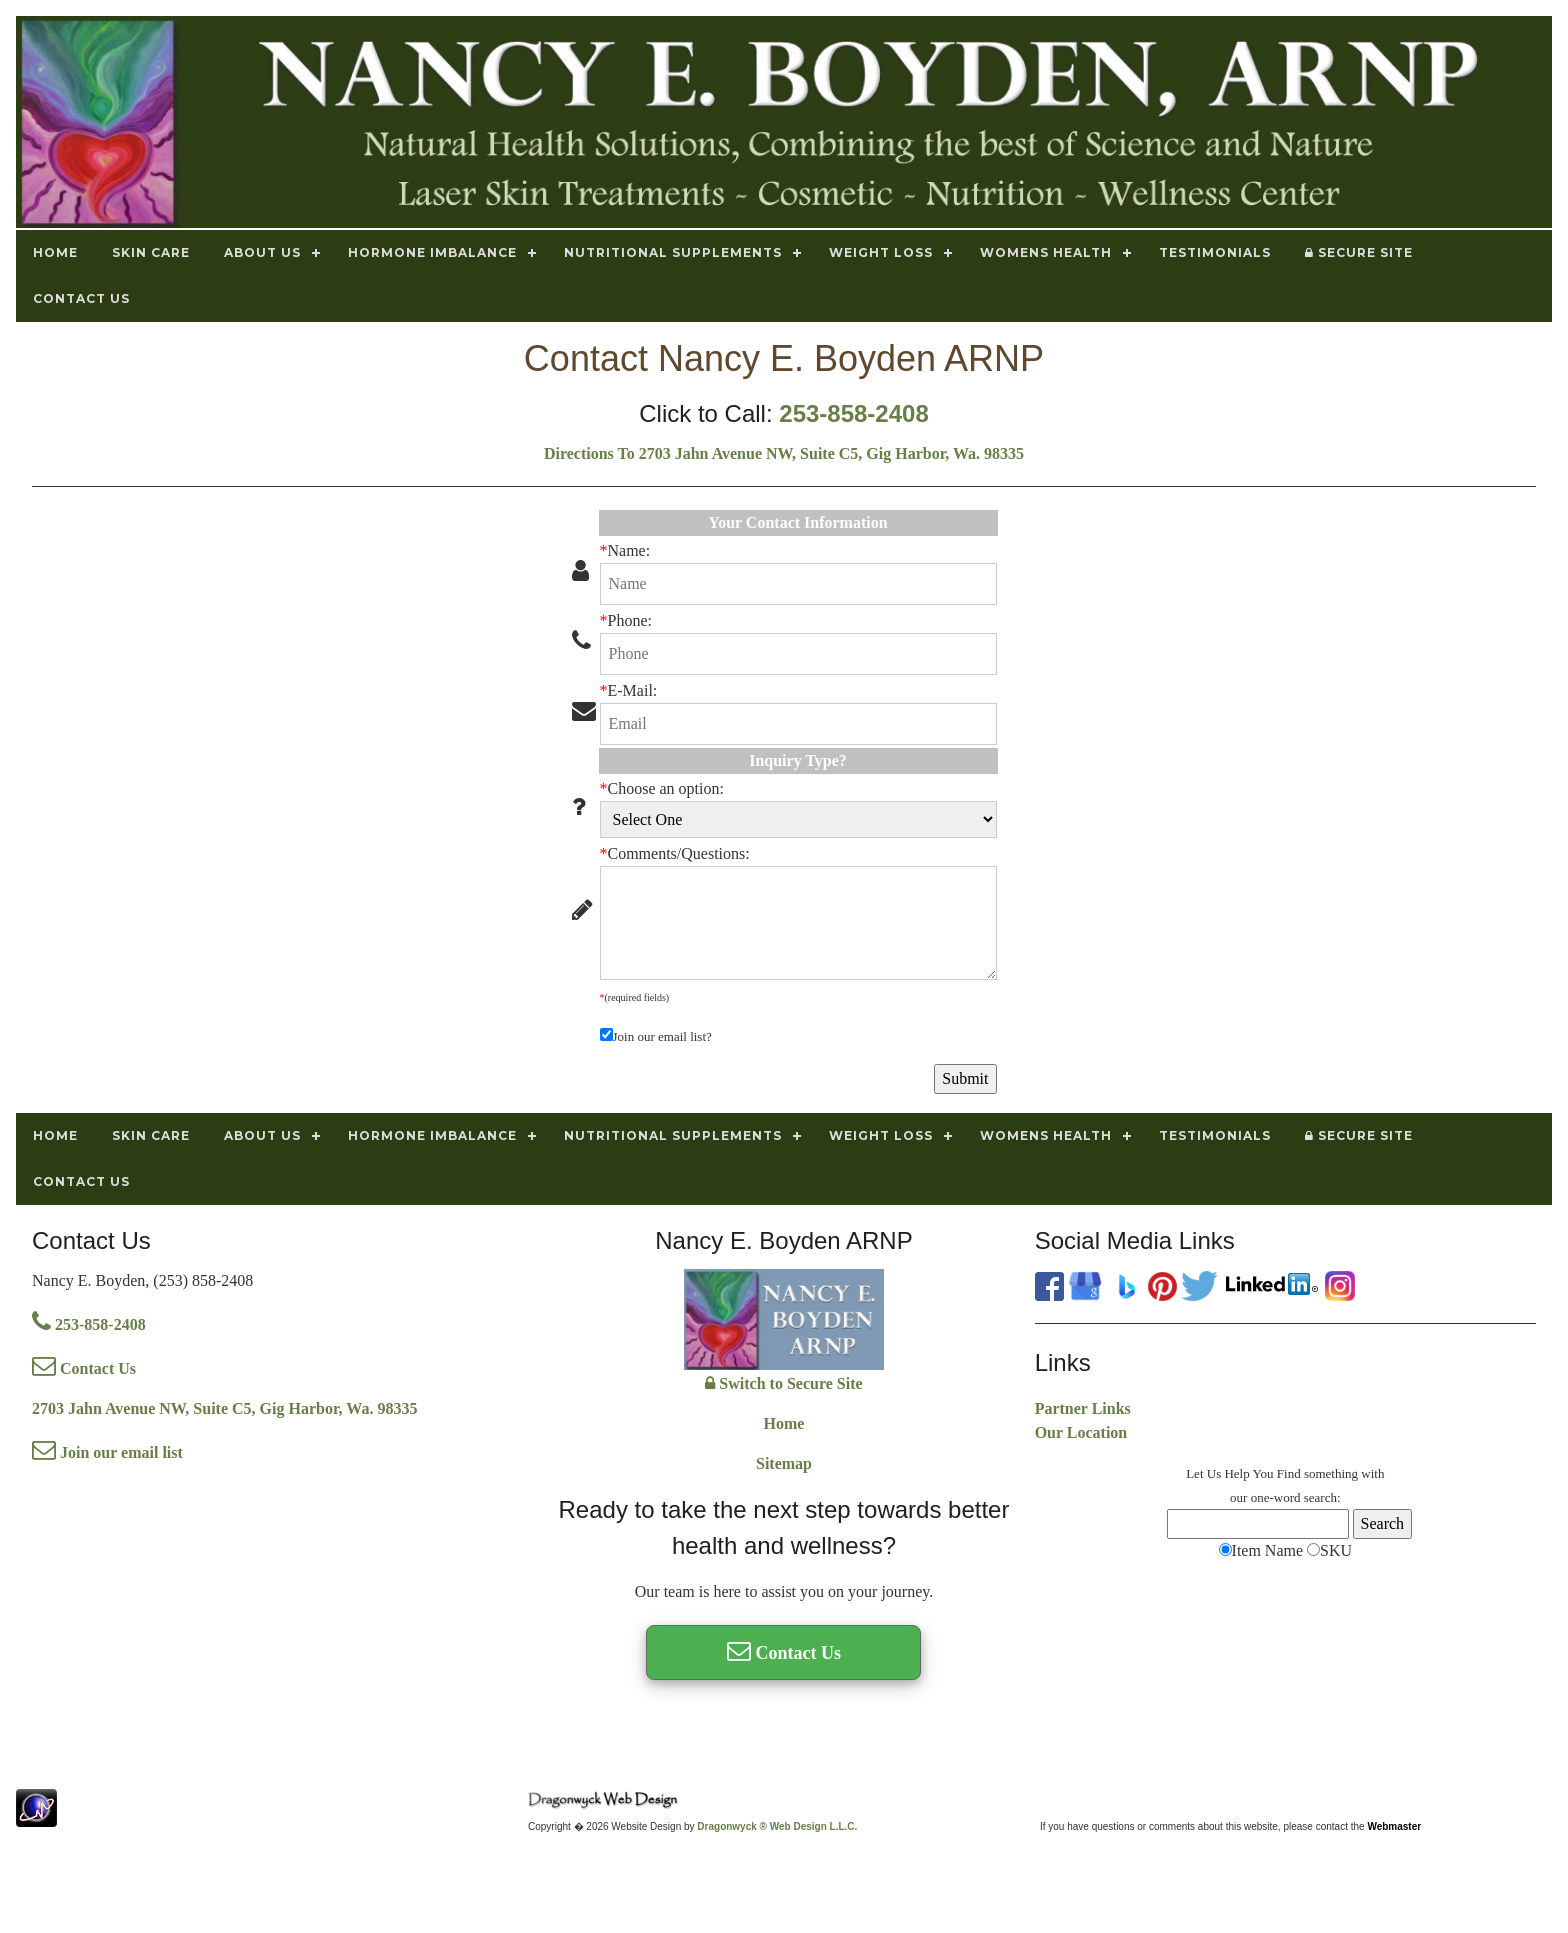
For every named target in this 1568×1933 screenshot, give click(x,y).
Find (1289, 1473)
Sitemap (784, 1463)
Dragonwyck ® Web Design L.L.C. (777, 1826)
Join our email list (107, 1452)
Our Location (1081, 1432)
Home (784, 1423)
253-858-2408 (853, 413)
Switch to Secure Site (783, 1383)
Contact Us (84, 1368)
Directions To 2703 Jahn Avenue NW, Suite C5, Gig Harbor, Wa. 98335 (784, 453)
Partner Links (1083, 1408)
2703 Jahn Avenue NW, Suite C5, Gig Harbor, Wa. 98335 (224, 1408)
